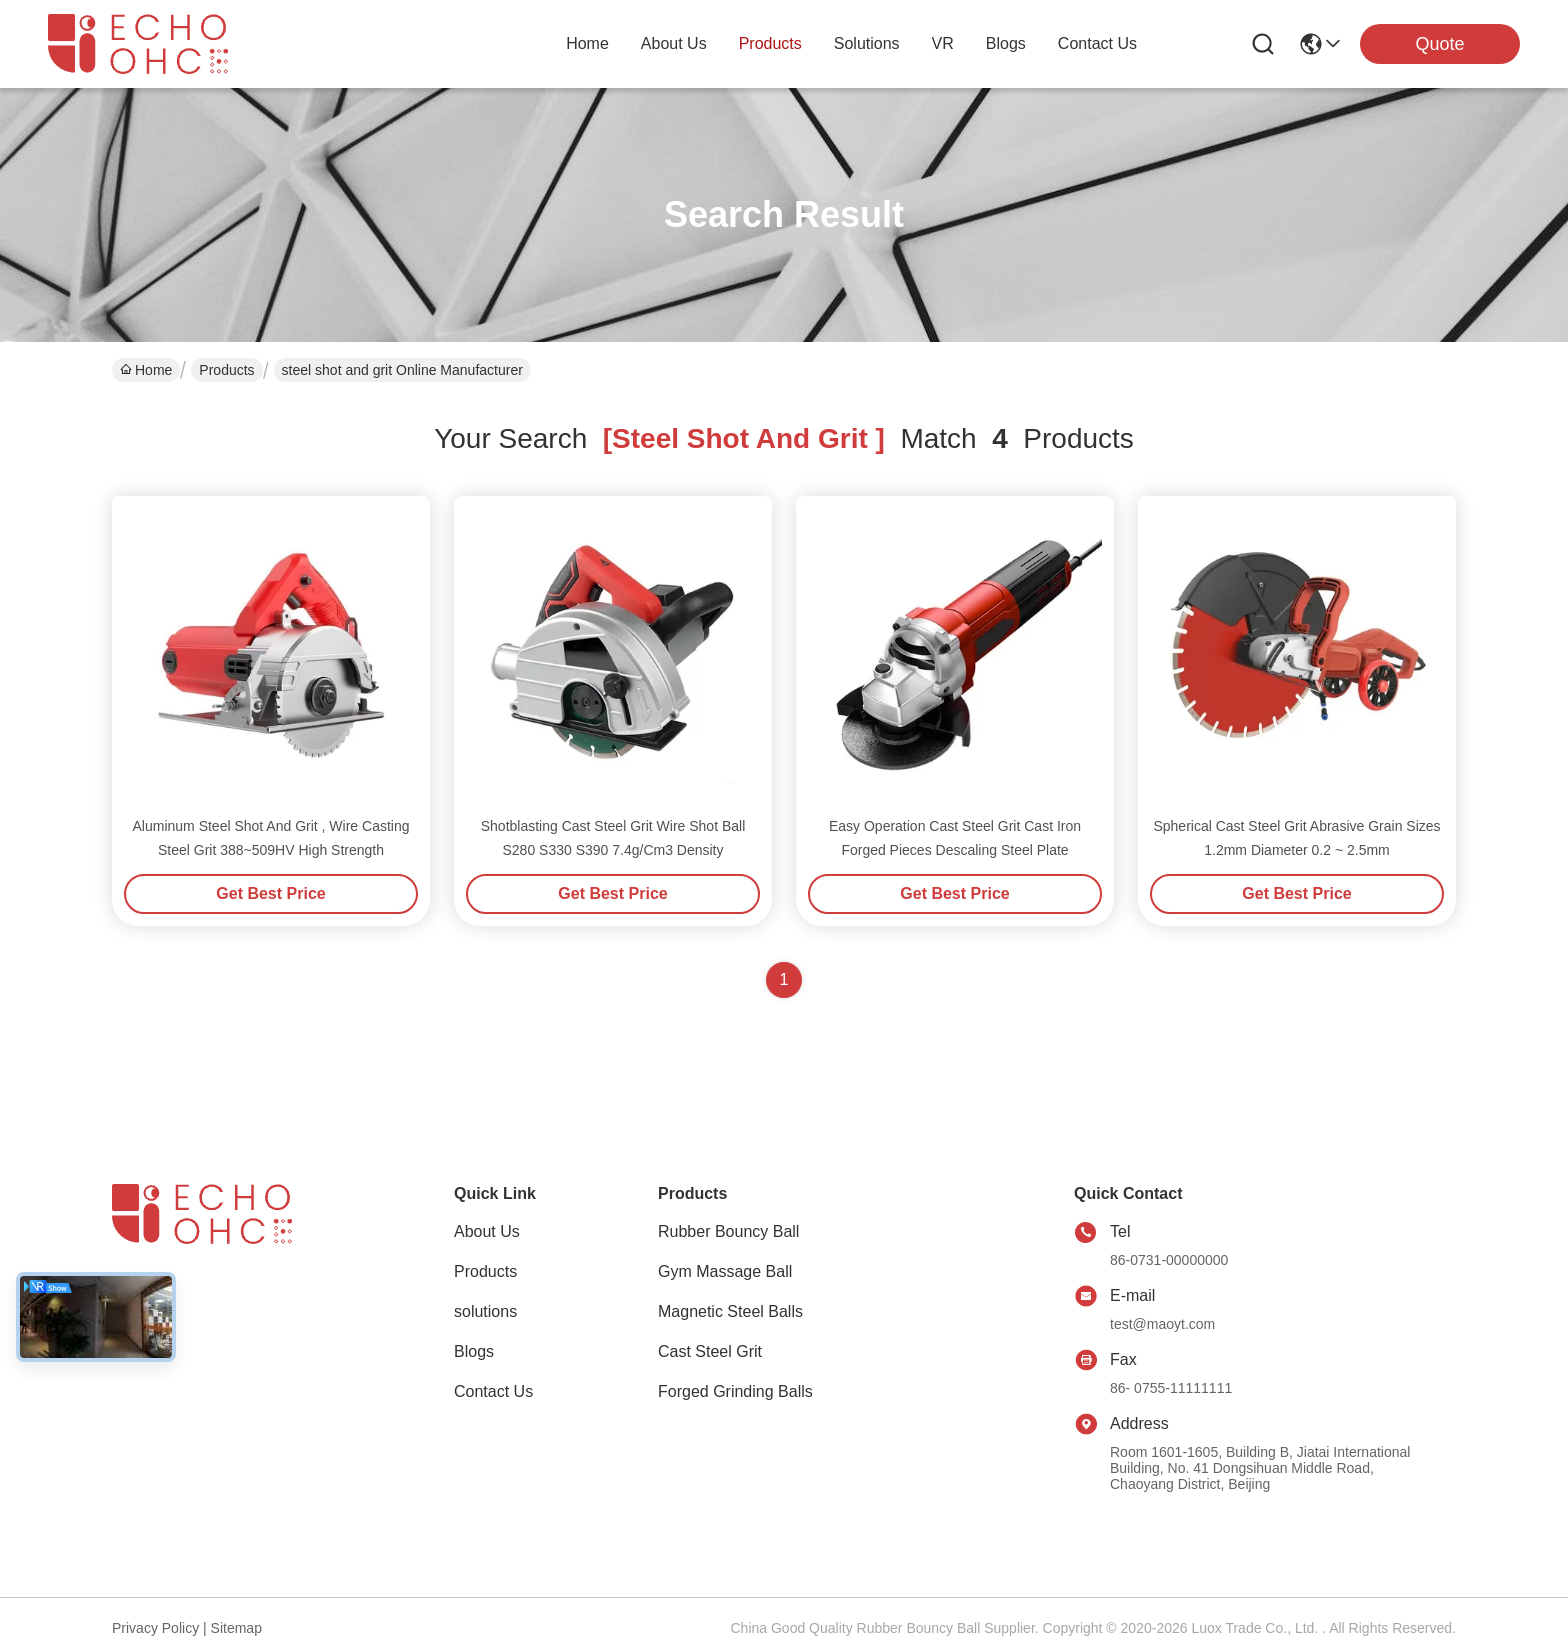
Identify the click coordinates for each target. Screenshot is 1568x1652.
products (770, 43)
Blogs (474, 1351)
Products (226, 370)
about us (674, 43)
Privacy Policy (155, 1628)
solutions (867, 43)
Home (587, 43)
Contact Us (493, 1391)
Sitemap (236, 1628)
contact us (1097, 43)
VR (943, 43)
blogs (1006, 43)
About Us (487, 1231)
